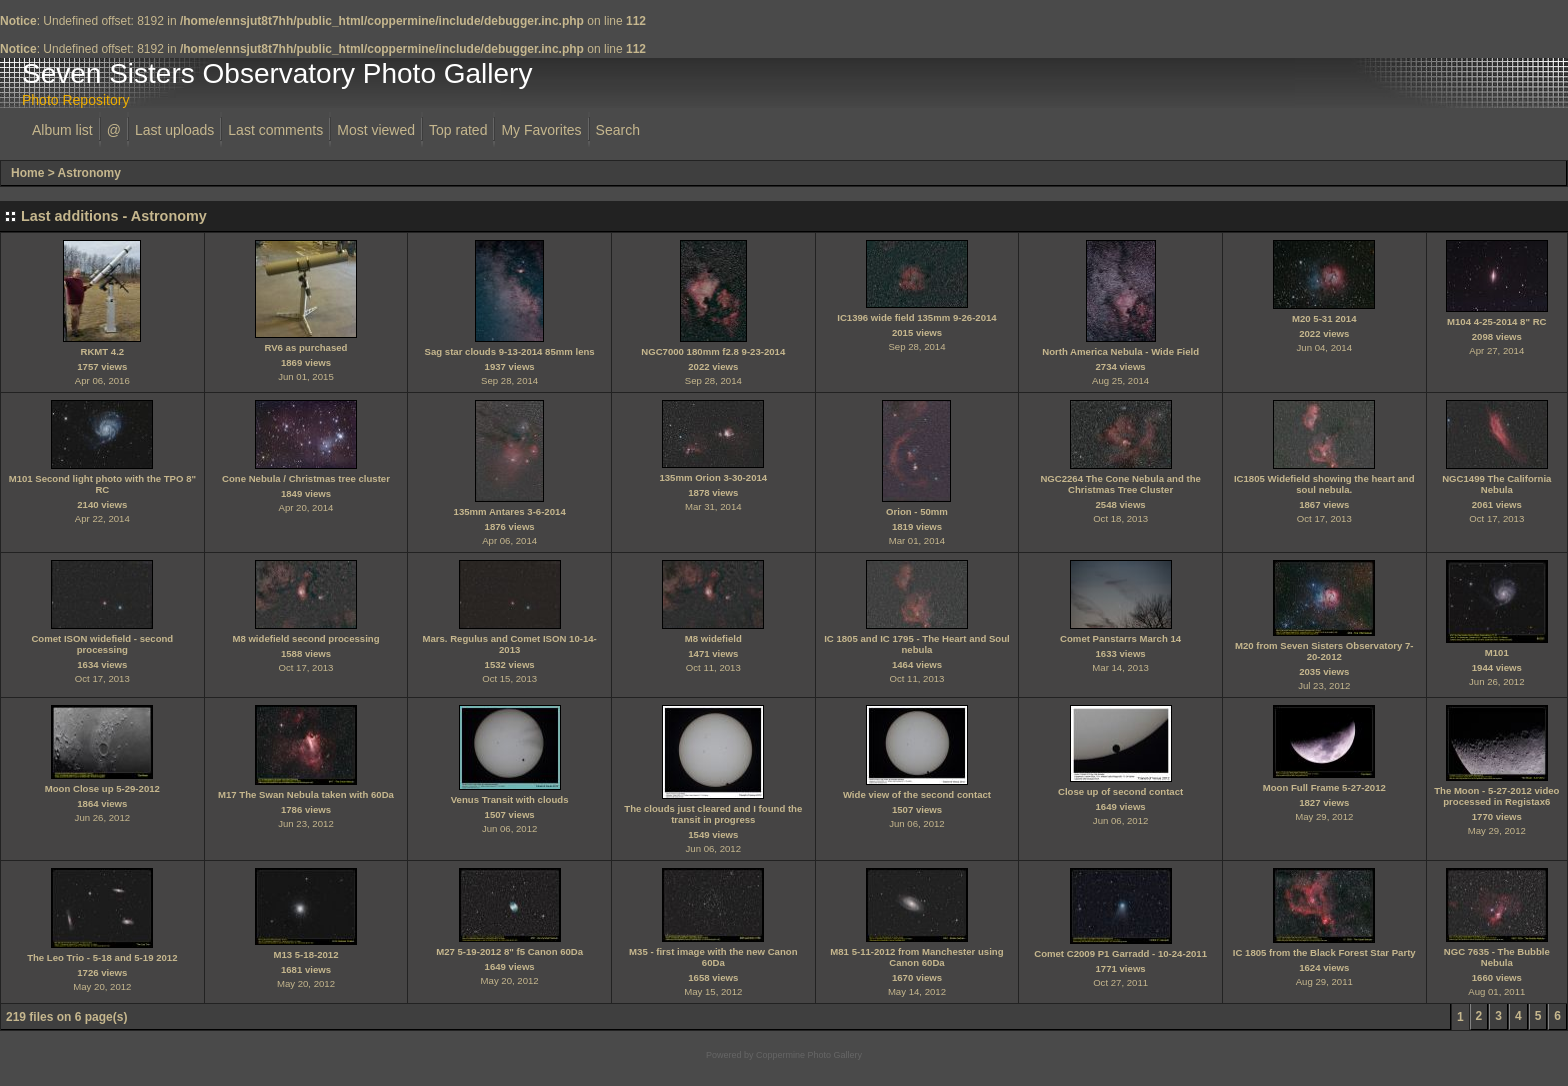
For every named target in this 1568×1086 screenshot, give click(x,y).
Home (27, 173)
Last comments (275, 130)
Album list (62, 130)
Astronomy (89, 173)
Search (618, 130)
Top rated (458, 130)
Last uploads (174, 130)
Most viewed (376, 130)
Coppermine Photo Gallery (809, 1055)
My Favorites (541, 130)
